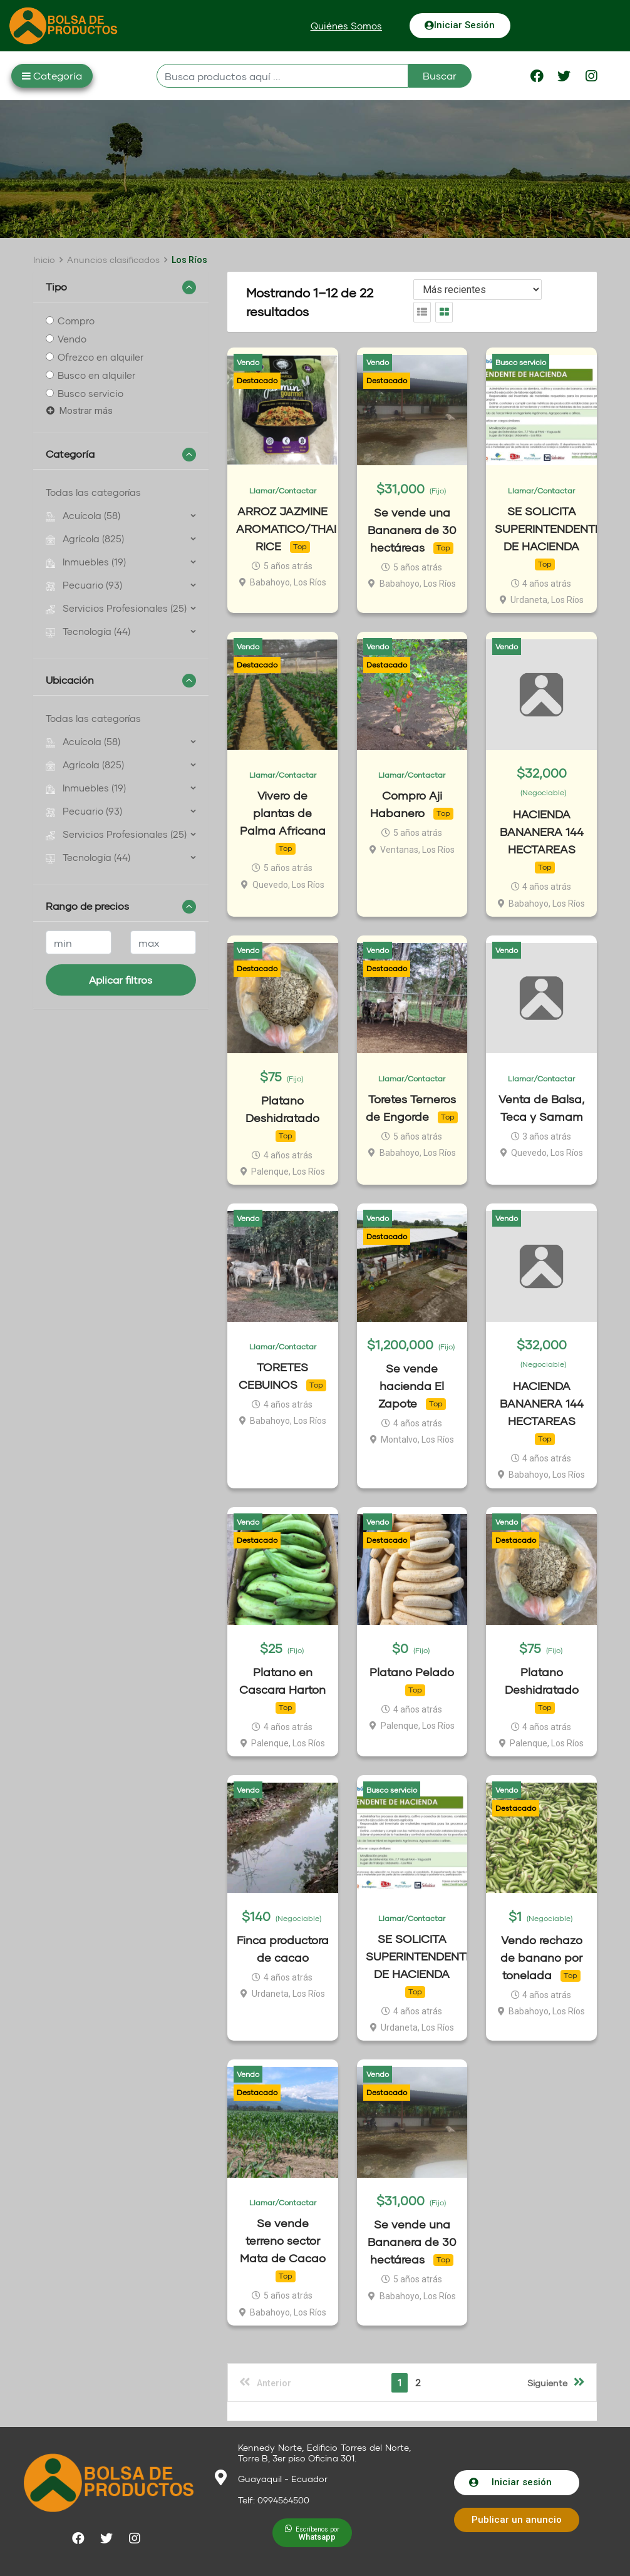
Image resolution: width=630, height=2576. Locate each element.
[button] (346, 26)
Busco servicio (90, 393)
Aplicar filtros (120, 980)
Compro (76, 320)
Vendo (72, 338)
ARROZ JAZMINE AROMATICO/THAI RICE (286, 528)
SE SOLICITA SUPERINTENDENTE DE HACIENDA (548, 528)
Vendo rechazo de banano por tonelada (541, 1957)
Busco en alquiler (96, 375)
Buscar (440, 75)
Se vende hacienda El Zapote (411, 1386)
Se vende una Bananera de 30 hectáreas (412, 529)
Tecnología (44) (88, 631)
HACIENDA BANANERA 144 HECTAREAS (542, 832)
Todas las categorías (93, 492)
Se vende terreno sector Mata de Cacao (283, 2241)
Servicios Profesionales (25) (116, 608)
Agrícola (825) (85, 538)
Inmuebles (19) (86, 561)
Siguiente (556, 2382)
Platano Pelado (411, 1672)
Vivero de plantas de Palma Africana (283, 813)
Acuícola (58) (83, 515)
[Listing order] (477, 289)
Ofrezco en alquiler (100, 357)
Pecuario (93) (84, 584)
